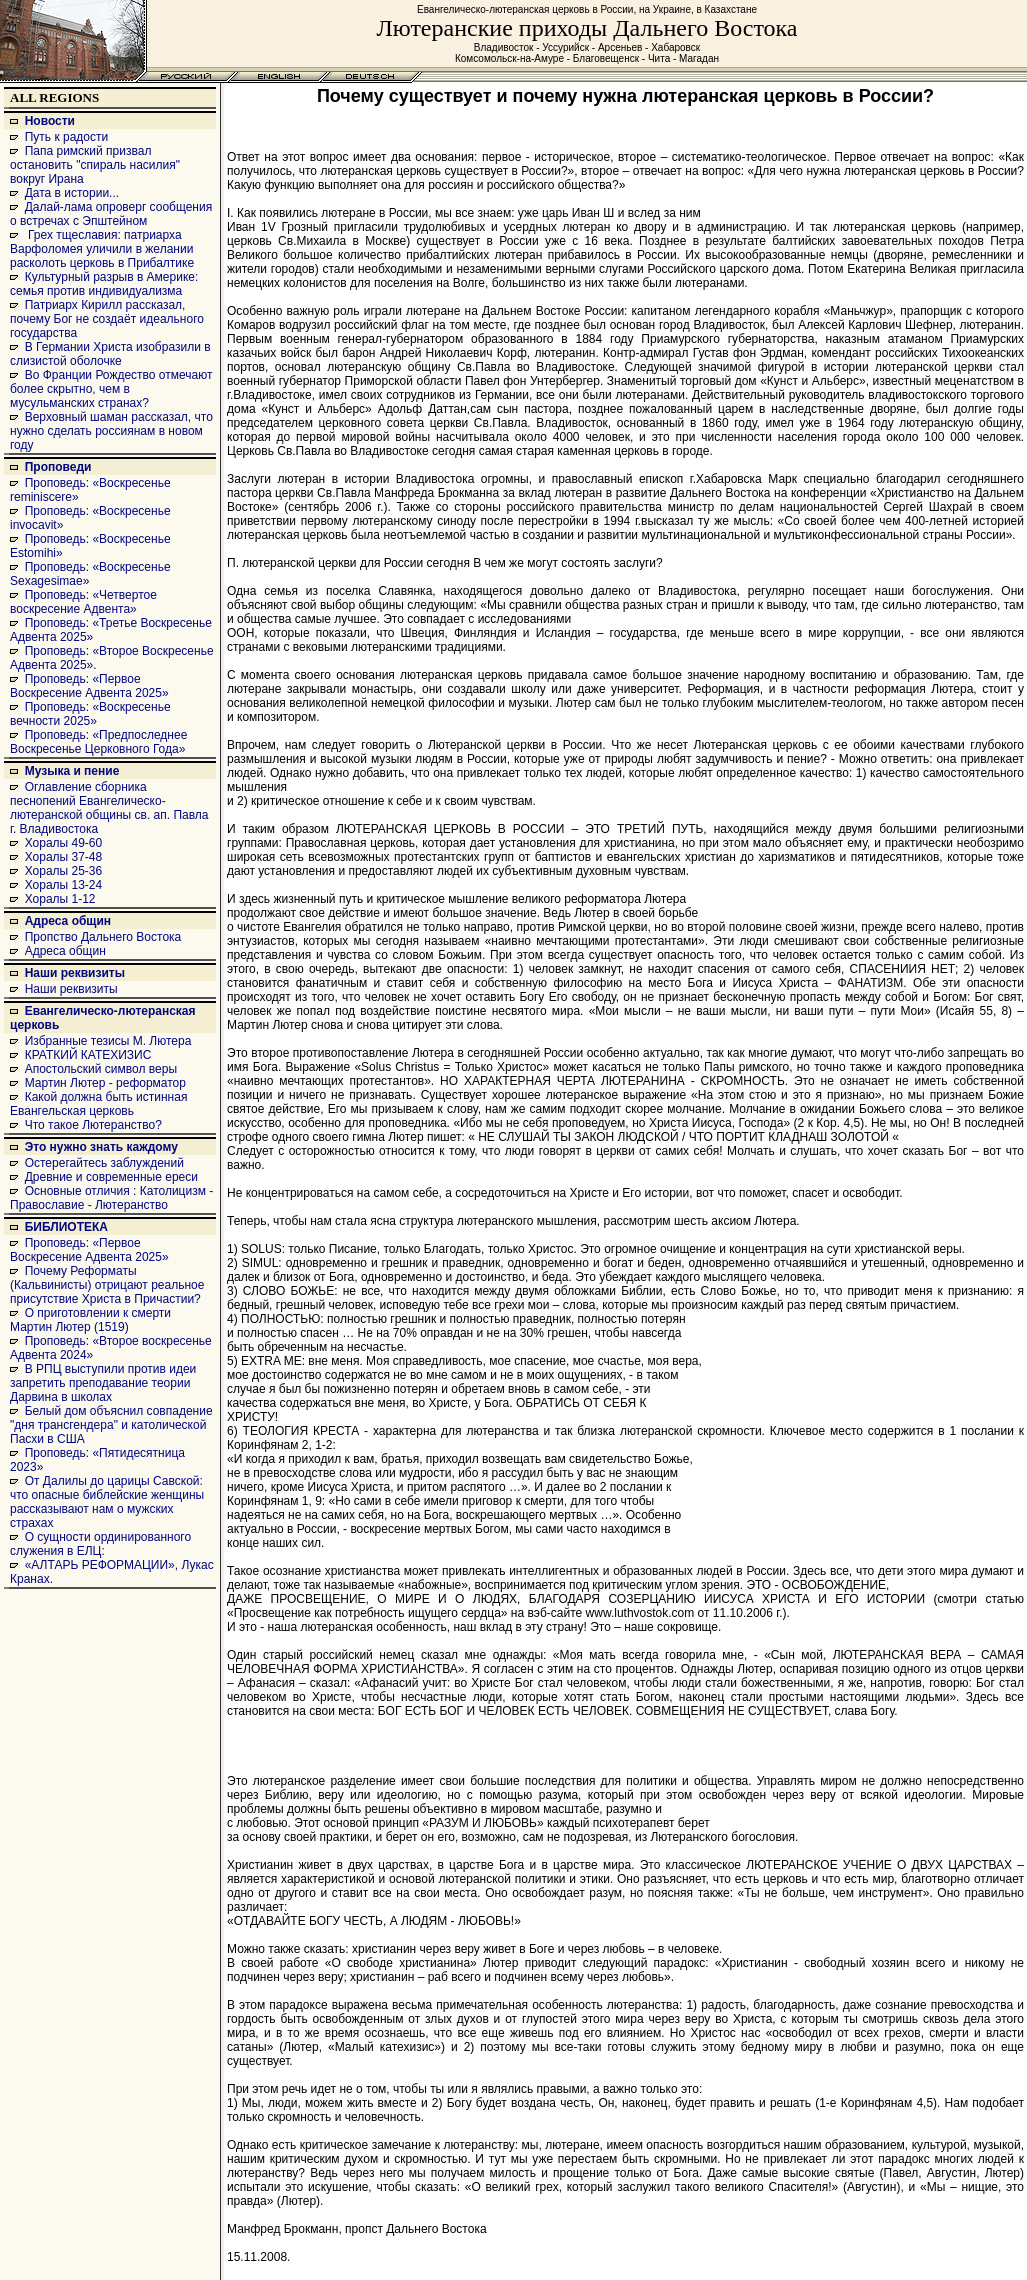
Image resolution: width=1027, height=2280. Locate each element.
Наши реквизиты (75, 973)
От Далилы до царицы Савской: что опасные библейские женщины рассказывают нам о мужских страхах (107, 1502)
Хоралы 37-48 (64, 857)
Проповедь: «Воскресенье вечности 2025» (90, 714)
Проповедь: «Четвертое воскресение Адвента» (83, 602)
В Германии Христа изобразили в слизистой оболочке (110, 354)
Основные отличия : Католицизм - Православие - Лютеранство (111, 1198)
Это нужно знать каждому (101, 1147)
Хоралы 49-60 (64, 843)
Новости (50, 121)
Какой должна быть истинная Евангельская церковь (98, 1104)
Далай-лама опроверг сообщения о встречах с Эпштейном (111, 214)
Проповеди (58, 467)
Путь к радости (67, 137)
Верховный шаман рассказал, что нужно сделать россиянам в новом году (111, 431)
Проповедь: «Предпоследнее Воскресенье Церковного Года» (98, 742)
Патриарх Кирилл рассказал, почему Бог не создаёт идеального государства (107, 319)
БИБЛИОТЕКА (66, 1227)
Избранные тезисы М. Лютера (108, 1041)
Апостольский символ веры (101, 1069)
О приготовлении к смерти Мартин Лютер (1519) (90, 1320)
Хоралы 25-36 (64, 871)
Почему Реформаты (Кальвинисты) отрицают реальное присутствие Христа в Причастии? (107, 1285)
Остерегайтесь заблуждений (104, 1163)
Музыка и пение (72, 771)
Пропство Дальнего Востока (103, 937)
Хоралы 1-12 (60, 899)
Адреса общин (68, 921)
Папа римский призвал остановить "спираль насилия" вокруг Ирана (95, 165)
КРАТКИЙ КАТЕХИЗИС (88, 1055)
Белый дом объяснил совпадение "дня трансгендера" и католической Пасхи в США (111, 1425)
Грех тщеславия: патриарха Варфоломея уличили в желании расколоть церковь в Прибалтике (102, 249)
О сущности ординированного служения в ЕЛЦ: (100, 1544)
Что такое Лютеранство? (93, 1125)
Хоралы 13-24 (64, 885)
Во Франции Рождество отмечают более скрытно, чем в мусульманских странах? (111, 389)
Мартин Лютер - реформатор (105, 1083)
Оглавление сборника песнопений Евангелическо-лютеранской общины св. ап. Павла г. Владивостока (109, 808)
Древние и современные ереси (111, 1177)
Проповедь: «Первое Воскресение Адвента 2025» (89, 686)
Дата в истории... (72, 193)
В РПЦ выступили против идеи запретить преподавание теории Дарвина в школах (103, 1383)
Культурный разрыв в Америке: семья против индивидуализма (104, 284)
